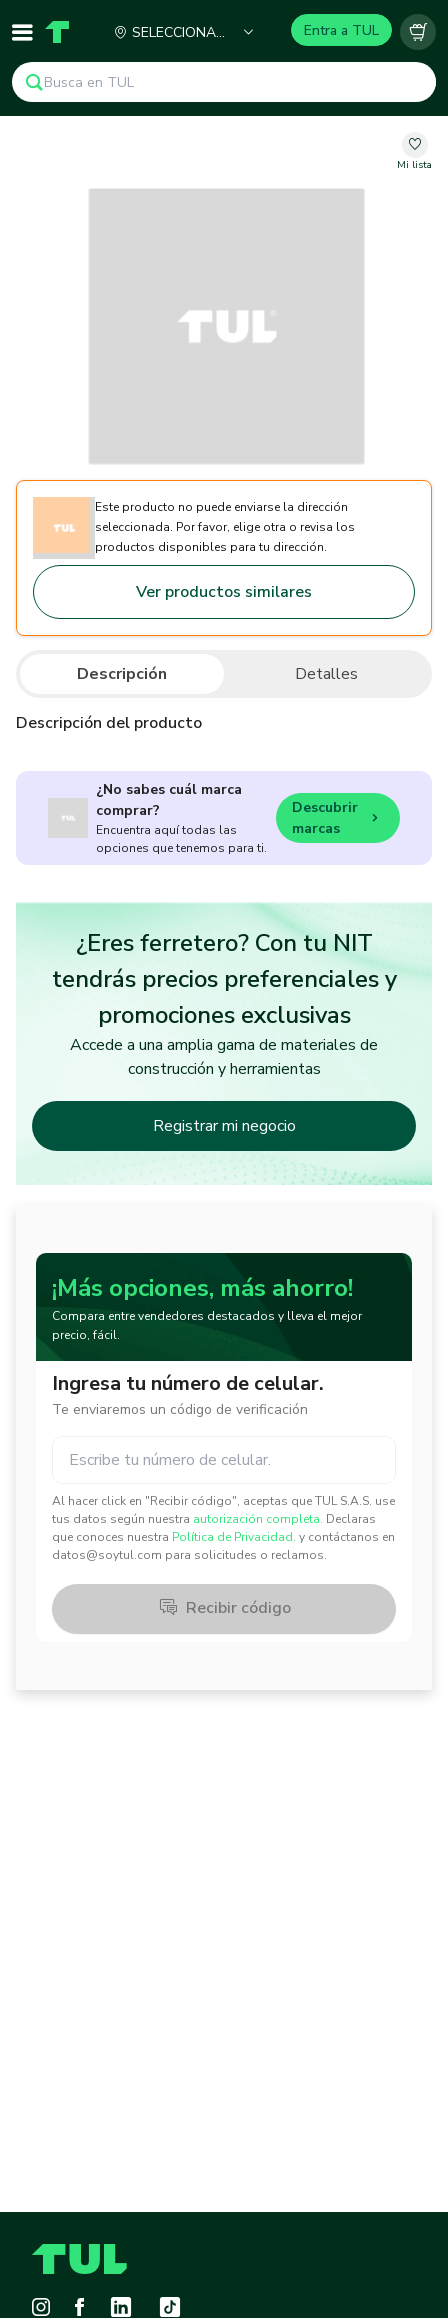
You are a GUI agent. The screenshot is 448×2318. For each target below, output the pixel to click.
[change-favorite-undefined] (414, 152)
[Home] (57, 32)
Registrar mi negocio (224, 1126)
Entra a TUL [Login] (341, 30)
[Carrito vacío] (418, 32)
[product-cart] (418, 32)
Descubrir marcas (338, 818)
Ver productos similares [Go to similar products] (224, 592)
